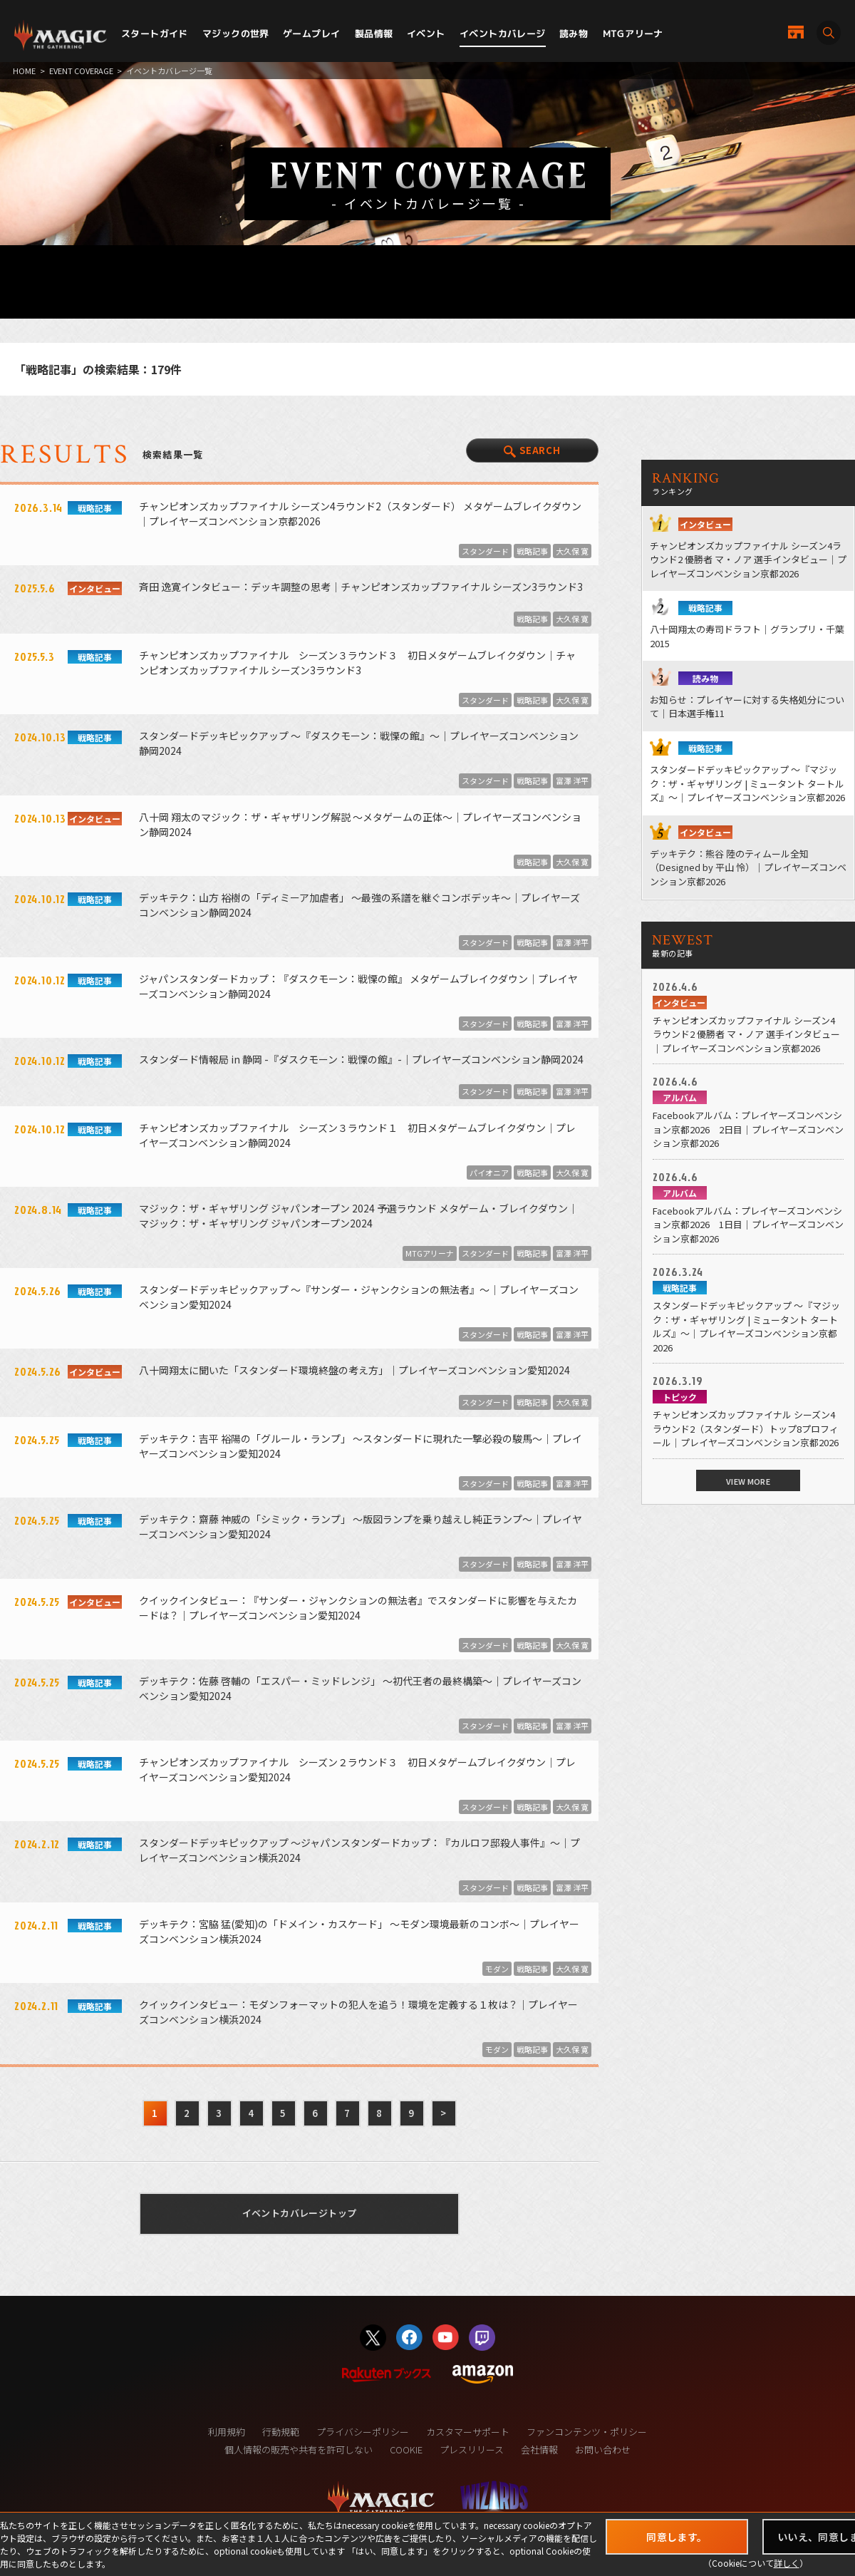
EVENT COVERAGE (81, 70)
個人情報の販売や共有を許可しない (298, 2449)
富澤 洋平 (572, 780)
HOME (24, 70)
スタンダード (485, 551)
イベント (426, 33)
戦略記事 (532, 551)
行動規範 (280, 2431)
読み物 (573, 33)
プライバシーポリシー (362, 2431)
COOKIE (406, 2449)
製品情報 (374, 33)
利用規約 (226, 2431)
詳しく (786, 2563)
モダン (497, 1968)
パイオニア (489, 1172)
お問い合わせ (603, 2449)
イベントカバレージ (503, 33)
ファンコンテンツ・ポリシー (587, 2431)
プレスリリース (472, 2449)
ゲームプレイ (311, 33)
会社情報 (539, 2449)
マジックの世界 (235, 33)
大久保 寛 (572, 551)
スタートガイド (154, 33)
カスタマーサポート (467, 2431)
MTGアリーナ (633, 33)
